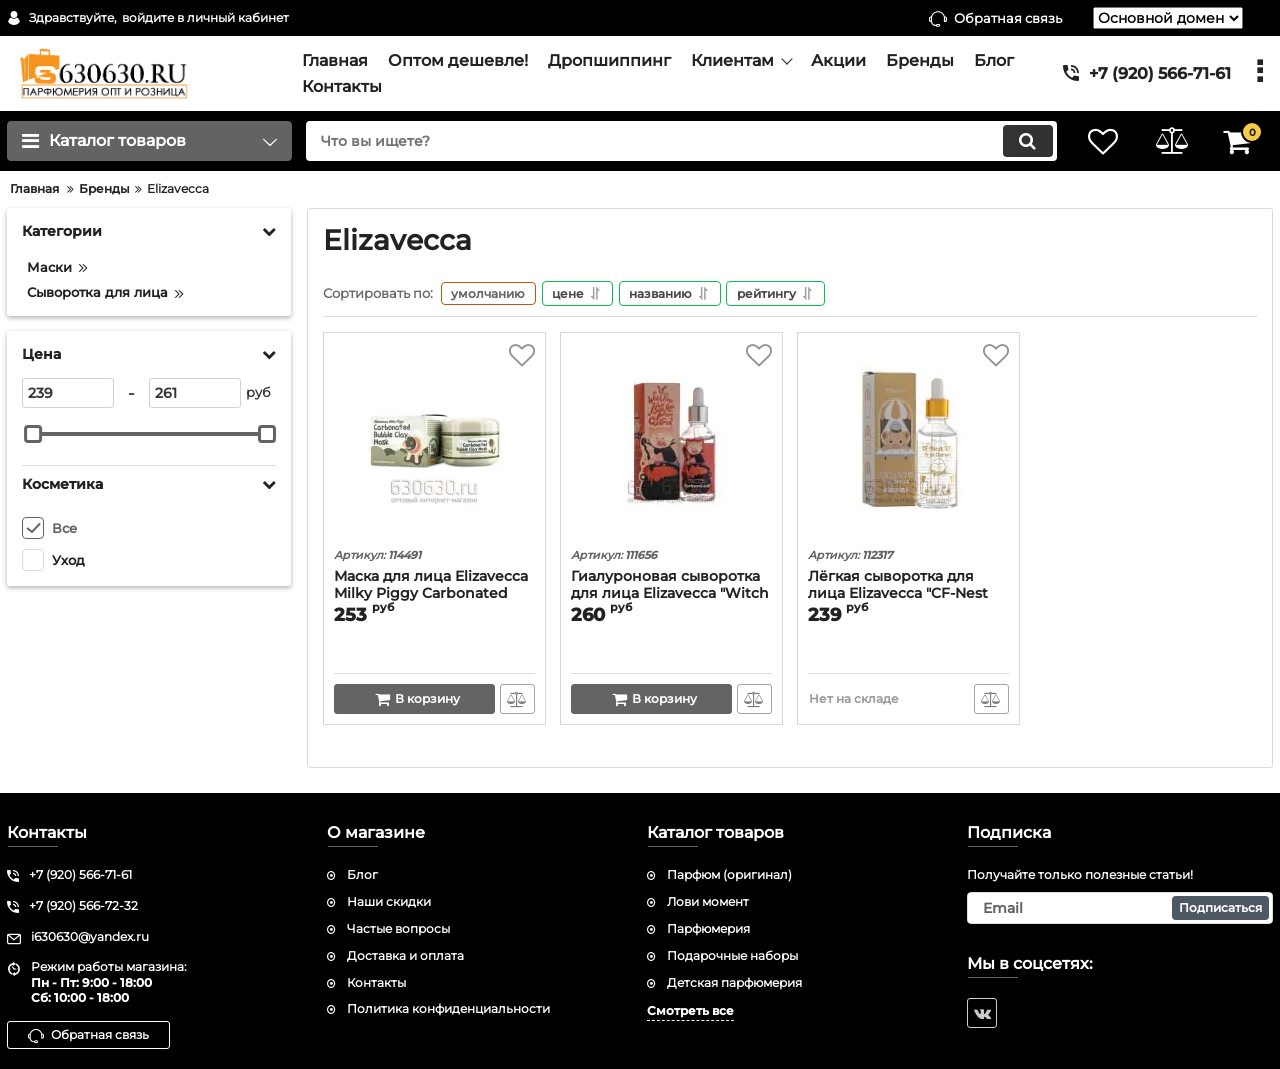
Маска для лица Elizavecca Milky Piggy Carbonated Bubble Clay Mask (431, 594)
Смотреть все (690, 1011)
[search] (677, 141)
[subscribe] (1120, 908)
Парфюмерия (708, 928)
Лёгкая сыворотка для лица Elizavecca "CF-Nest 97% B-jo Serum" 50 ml (898, 594)
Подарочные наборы (732, 955)
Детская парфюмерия (734, 982)
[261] (195, 393)
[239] (68, 393)
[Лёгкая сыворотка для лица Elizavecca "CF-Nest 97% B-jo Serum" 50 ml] (908, 443)
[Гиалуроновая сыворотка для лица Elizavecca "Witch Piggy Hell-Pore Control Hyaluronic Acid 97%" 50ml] (671, 443)
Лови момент (708, 901)
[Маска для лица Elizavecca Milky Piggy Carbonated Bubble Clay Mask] (434, 443)
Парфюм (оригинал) (729, 875)
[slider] (33, 434)
